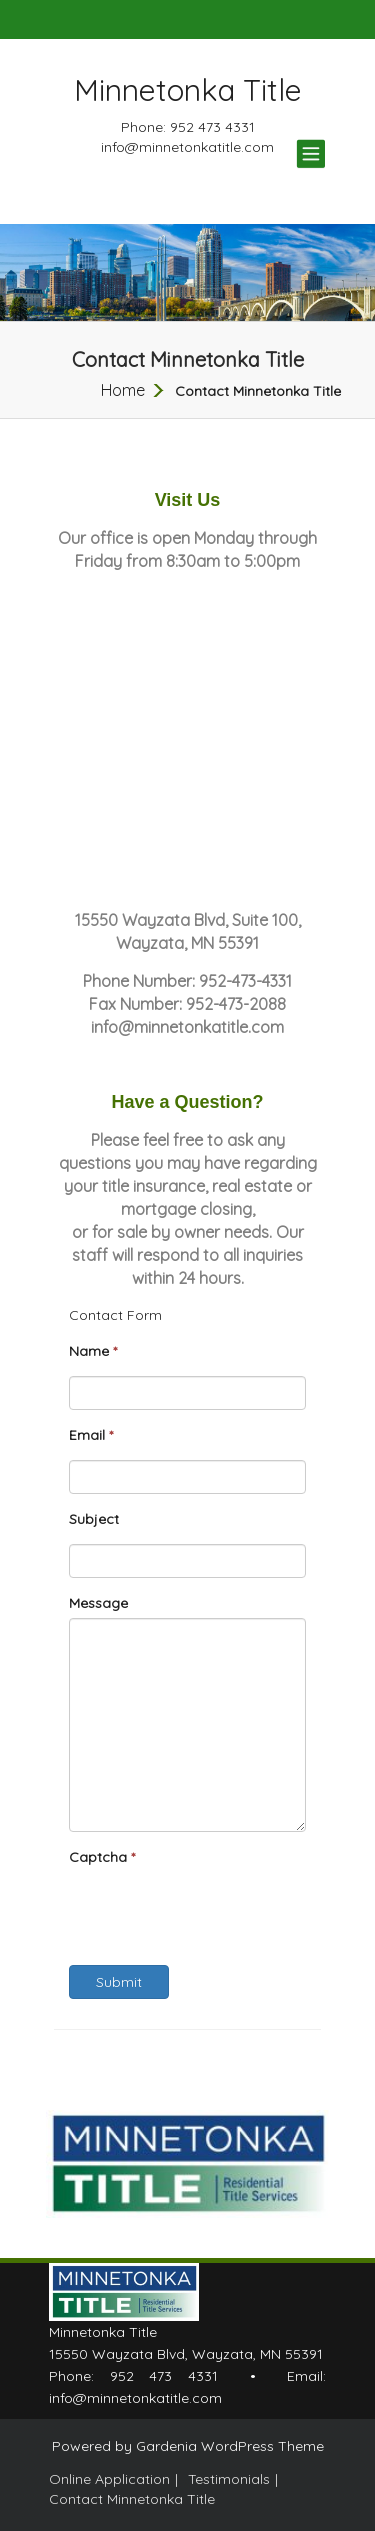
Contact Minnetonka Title (132, 2499)
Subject (94, 1519)
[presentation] (221, 1911)
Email (91, 1435)
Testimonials (229, 2479)
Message (98, 1603)
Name (93, 1351)
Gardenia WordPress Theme (230, 2446)
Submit (119, 1982)
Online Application (109, 2479)
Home (123, 390)
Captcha (102, 1857)
